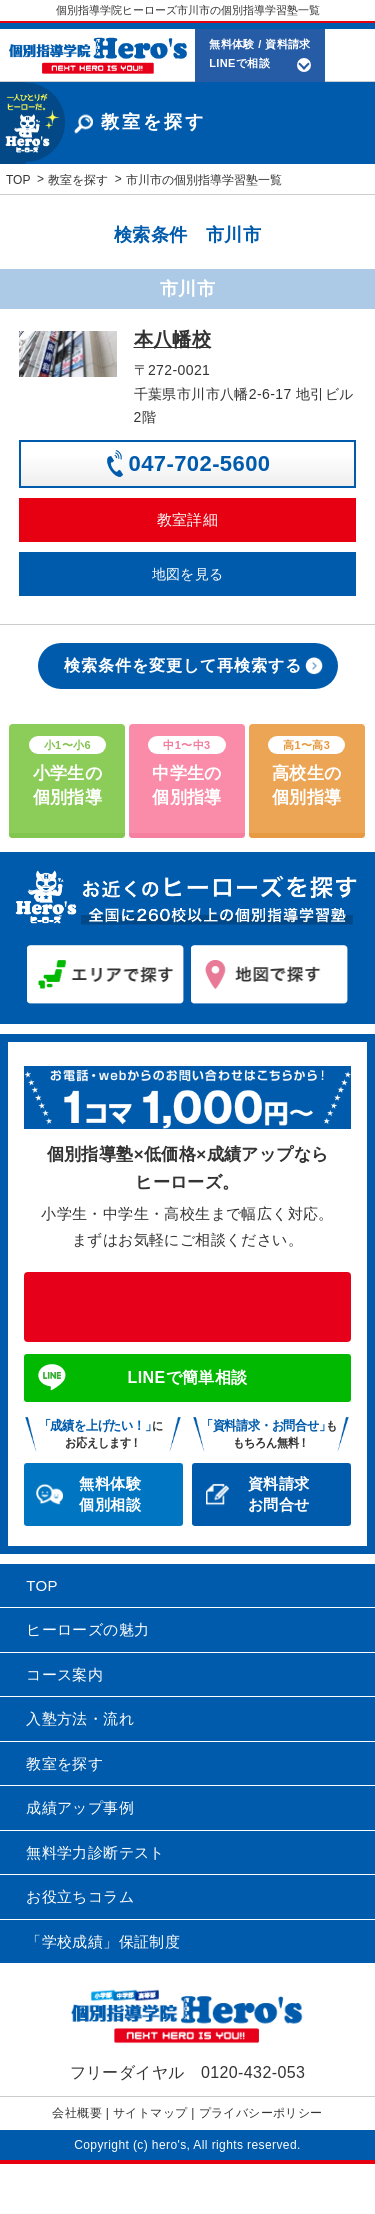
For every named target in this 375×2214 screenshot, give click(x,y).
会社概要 (77, 2113)
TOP (42, 1585)
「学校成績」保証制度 (103, 1941)
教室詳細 (188, 519)
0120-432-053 (187, 1307)
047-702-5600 (200, 463)
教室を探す (64, 1763)
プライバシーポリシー (261, 2113)
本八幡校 (173, 339)
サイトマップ (150, 2113)
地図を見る (188, 574)
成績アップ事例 (80, 1807)
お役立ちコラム (80, 1896)
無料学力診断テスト (95, 1852)
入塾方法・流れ (80, 1718)
